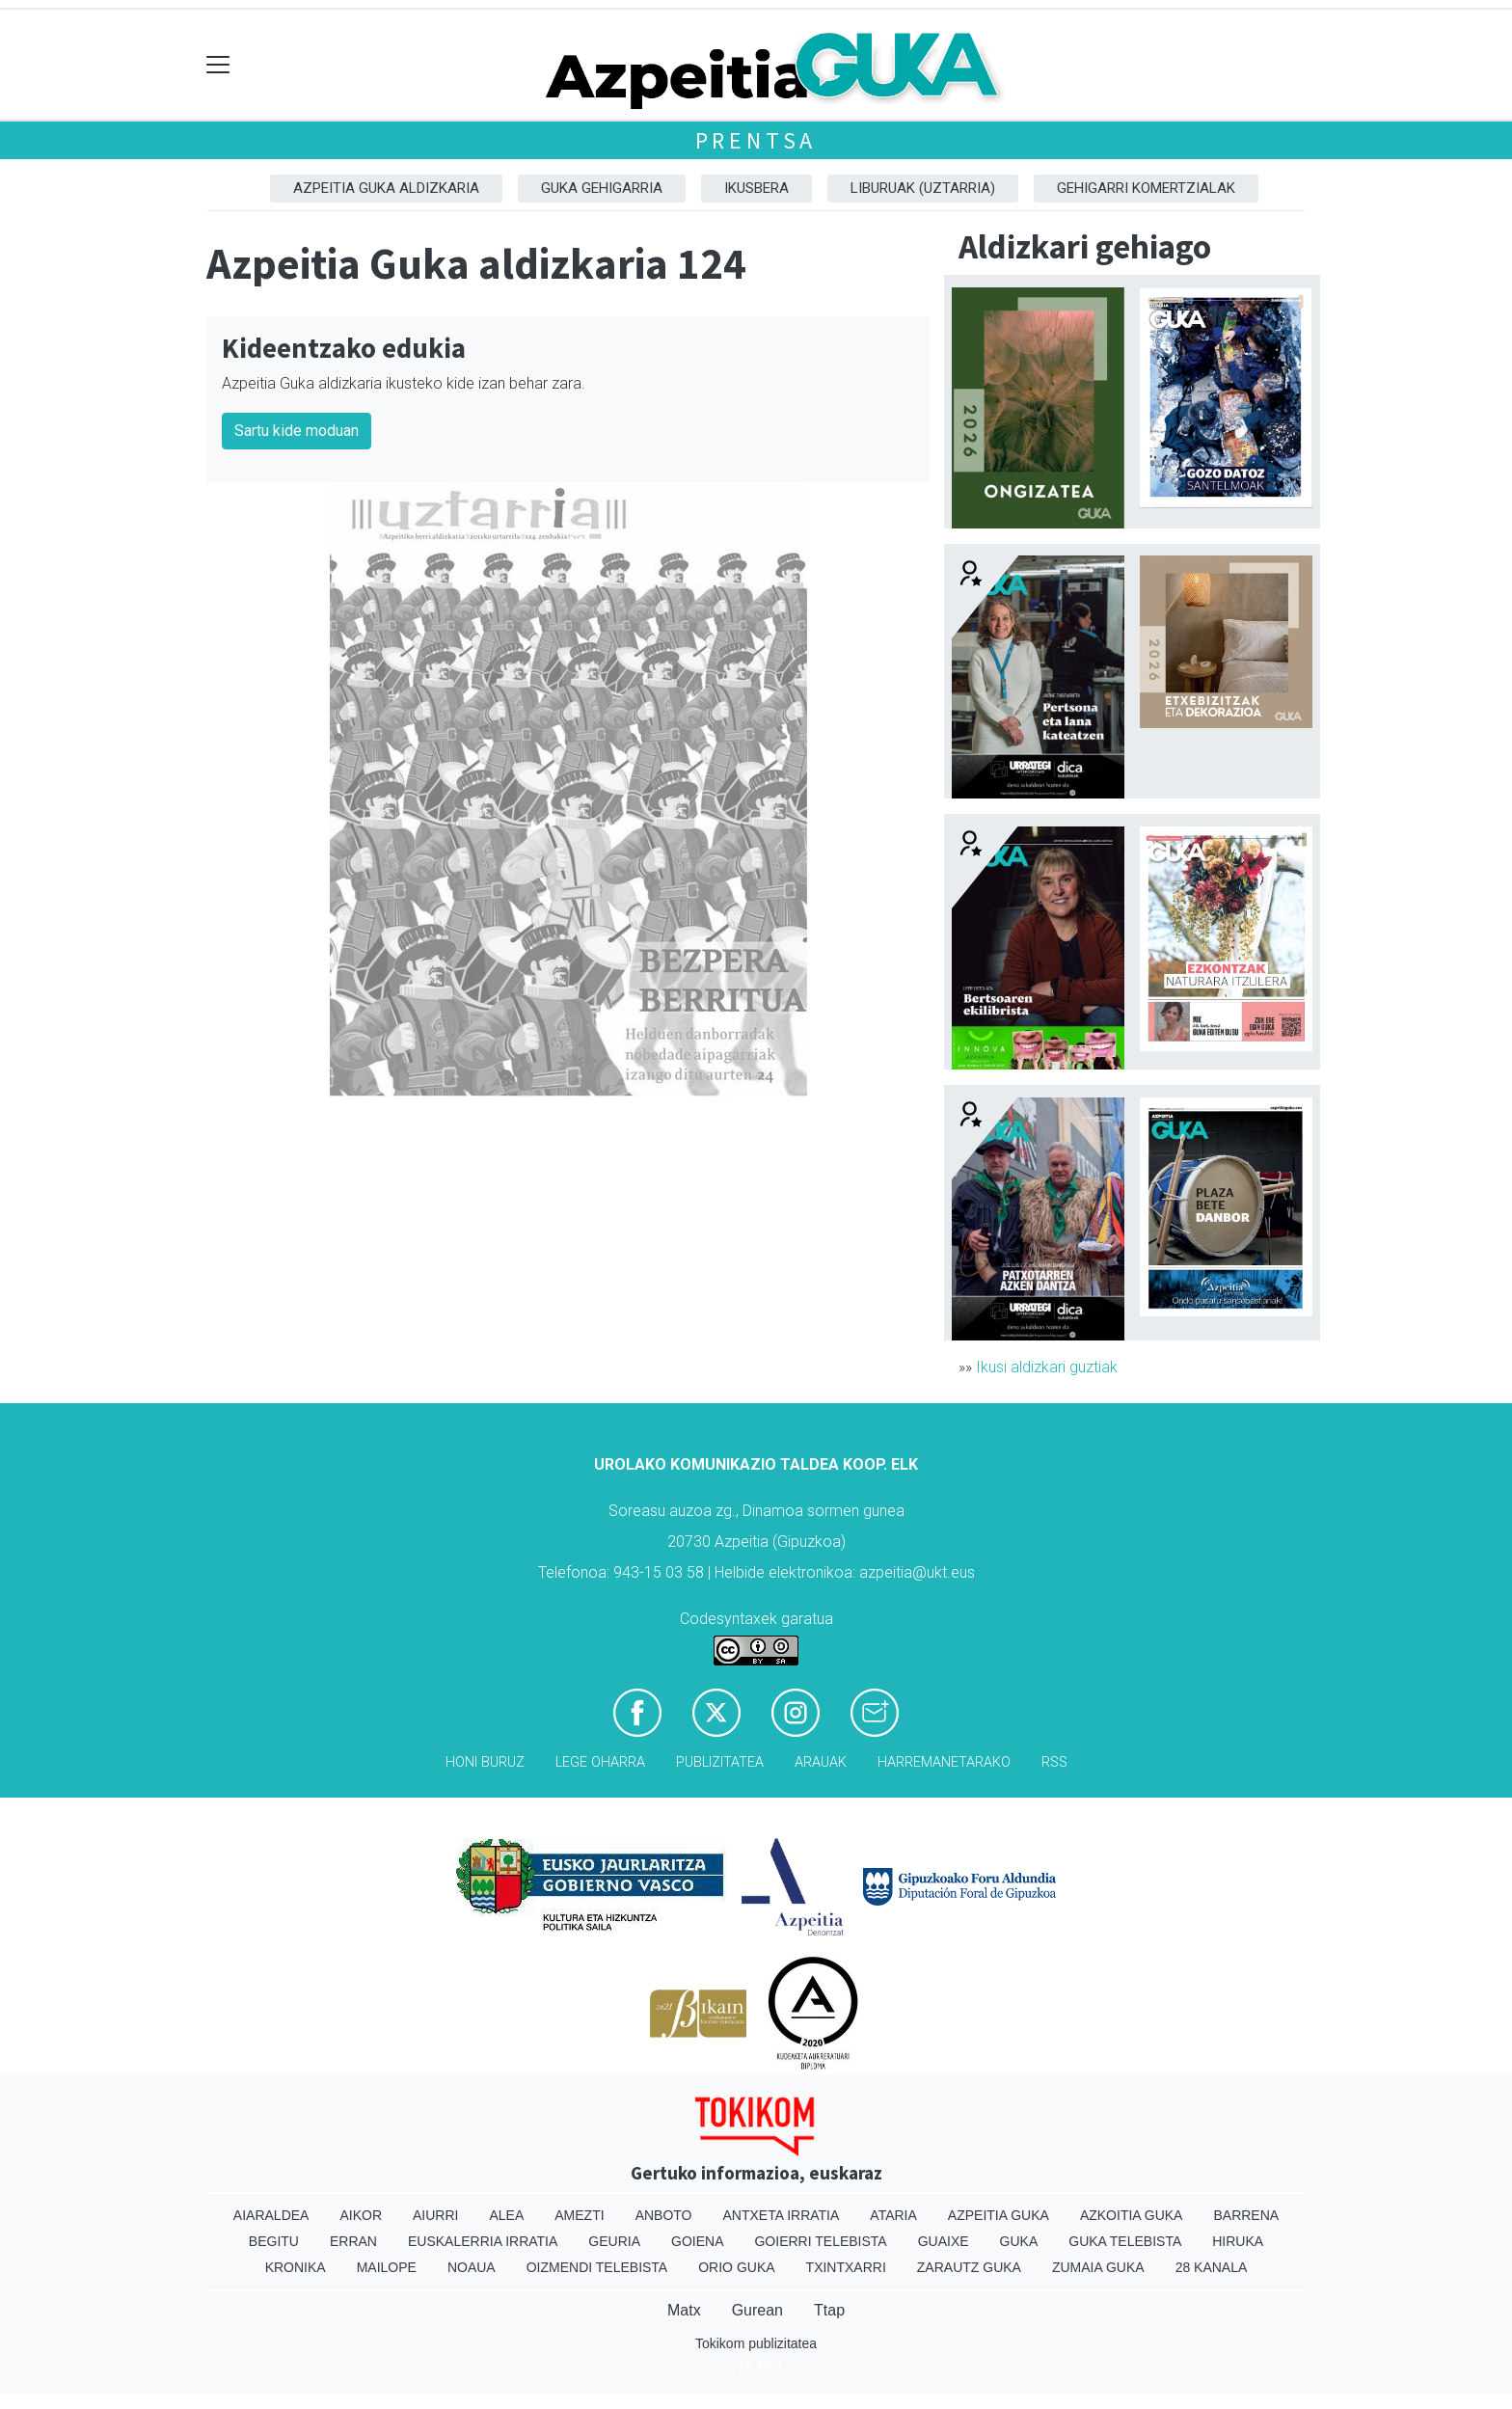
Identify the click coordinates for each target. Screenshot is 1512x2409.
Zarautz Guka (969, 2267)
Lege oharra (600, 1762)
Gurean (757, 2310)
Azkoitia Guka (1131, 2215)
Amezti (579, 2215)
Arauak (821, 1762)
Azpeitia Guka (998, 2215)
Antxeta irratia (781, 2215)
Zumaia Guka (1098, 2267)
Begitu (274, 2241)
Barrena (1246, 2215)
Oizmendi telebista (597, 2267)
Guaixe (943, 2241)
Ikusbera (756, 188)
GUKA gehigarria (601, 188)
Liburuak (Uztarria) (922, 188)
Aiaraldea (271, 2215)
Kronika (295, 2267)
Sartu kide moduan (296, 430)
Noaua (471, 2267)
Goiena (697, 2241)
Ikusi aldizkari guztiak (1047, 1367)
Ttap (829, 2310)
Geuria (614, 2241)
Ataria (893, 2215)
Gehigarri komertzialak (1146, 188)
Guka (1019, 2241)
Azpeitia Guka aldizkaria (386, 188)
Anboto (663, 2215)
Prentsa (756, 140)
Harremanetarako (944, 1762)
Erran (353, 2241)
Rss (1054, 1762)
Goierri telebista (820, 2241)
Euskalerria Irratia (482, 2241)
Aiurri (435, 2215)
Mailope (387, 2267)
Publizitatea (720, 1762)
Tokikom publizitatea (756, 2343)
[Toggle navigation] (218, 65)
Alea (506, 2215)
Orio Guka (736, 2267)
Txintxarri (846, 2267)
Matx (684, 2310)
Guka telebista (1124, 2241)
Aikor (360, 2215)
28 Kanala (1211, 2267)
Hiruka (1237, 2241)
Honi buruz (485, 1762)
